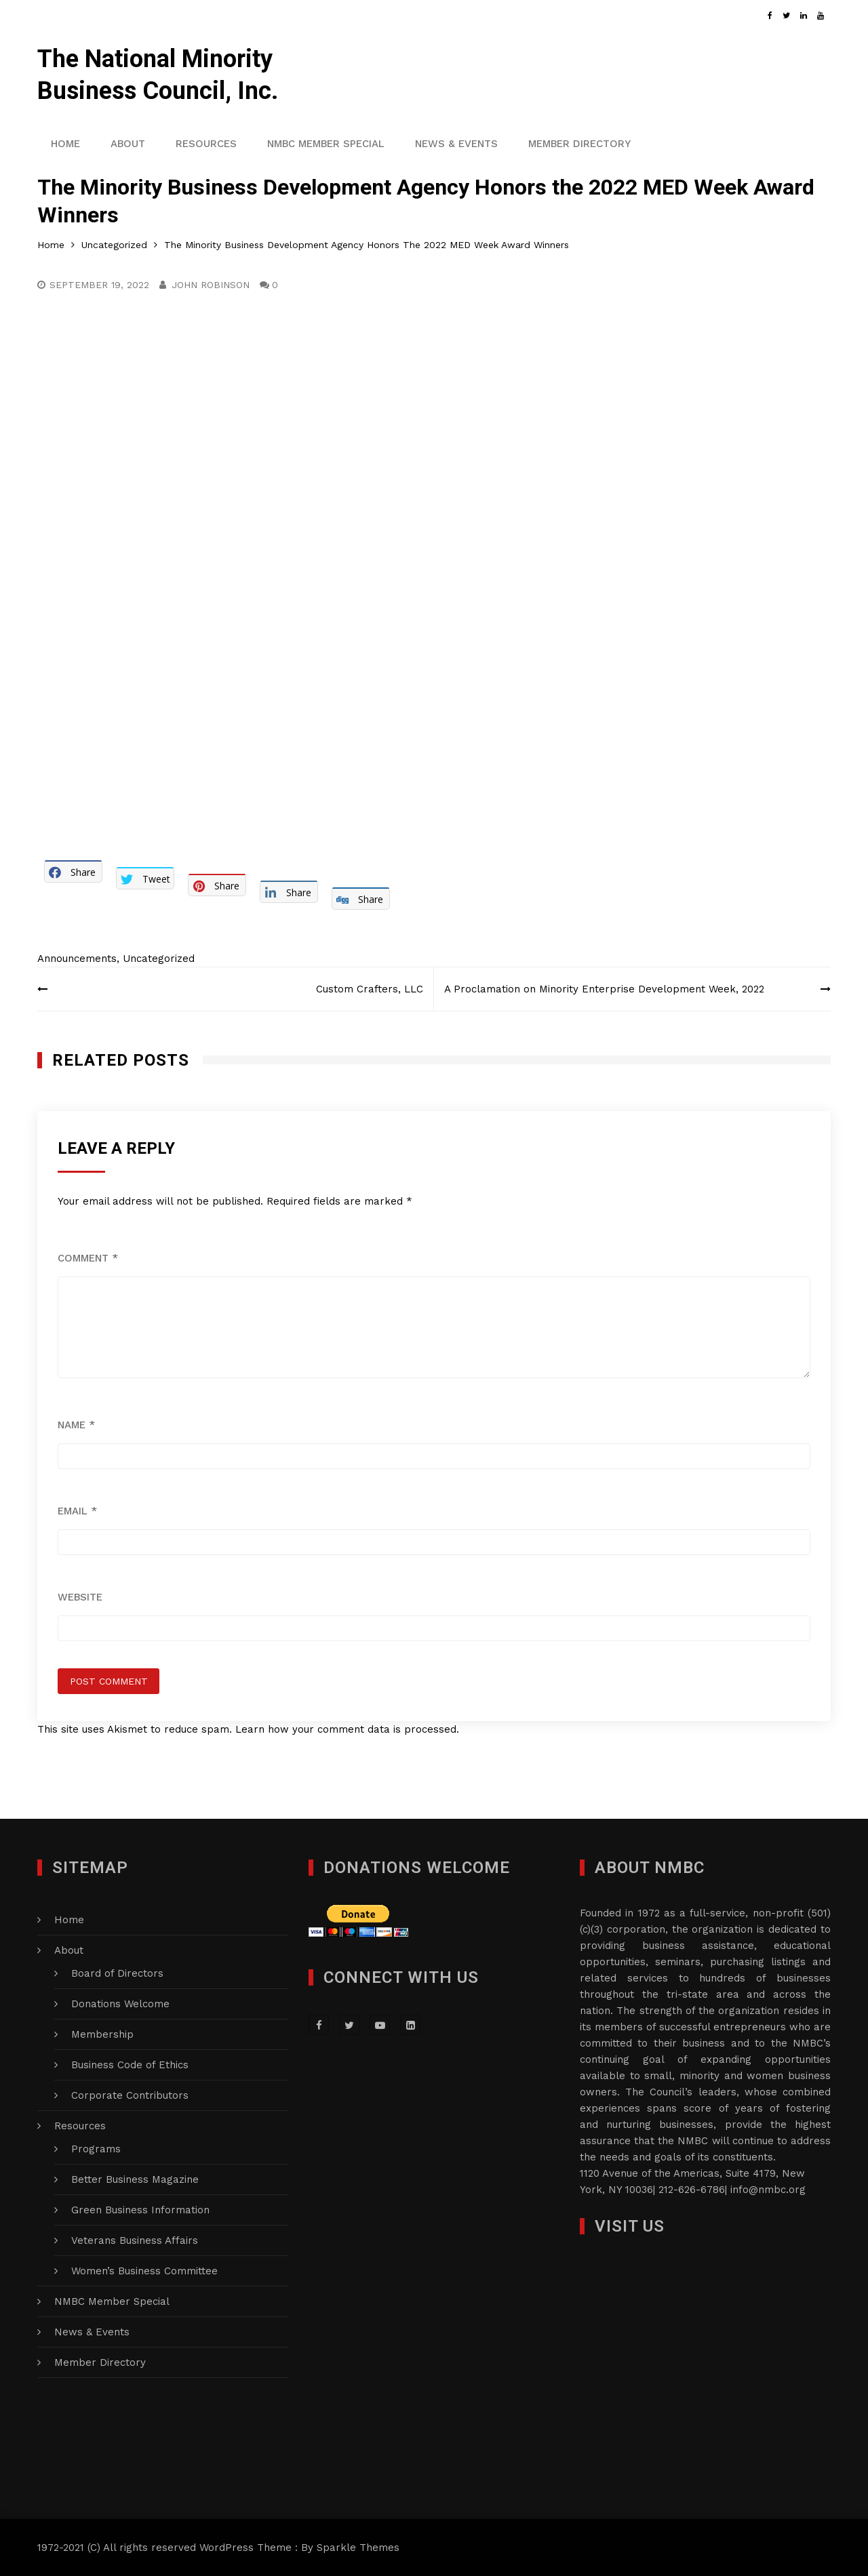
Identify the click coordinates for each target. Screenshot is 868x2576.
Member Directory (579, 144)
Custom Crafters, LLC (369, 989)
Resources (206, 144)
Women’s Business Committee (144, 2271)
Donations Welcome (120, 2004)
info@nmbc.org (768, 2189)
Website (80, 1597)
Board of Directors (117, 1973)
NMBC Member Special (325, 144)
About (128, 144)
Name (76, 1425)
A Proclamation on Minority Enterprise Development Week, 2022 (604, 989)
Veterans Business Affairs (134, 2240)
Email (77, 1511)
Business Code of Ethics (130, 2065)
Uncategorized (159, 958)
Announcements (77, 958)
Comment (88, 1258)
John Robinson (211, 284)
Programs (96, 2149)
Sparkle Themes (358, 2547)
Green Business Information (140, 2210)
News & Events (456, 144)
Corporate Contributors (130, 2095)
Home (65, 144)
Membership (102, 2034)
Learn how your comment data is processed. (347, 1729)
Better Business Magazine (135, 2179)
